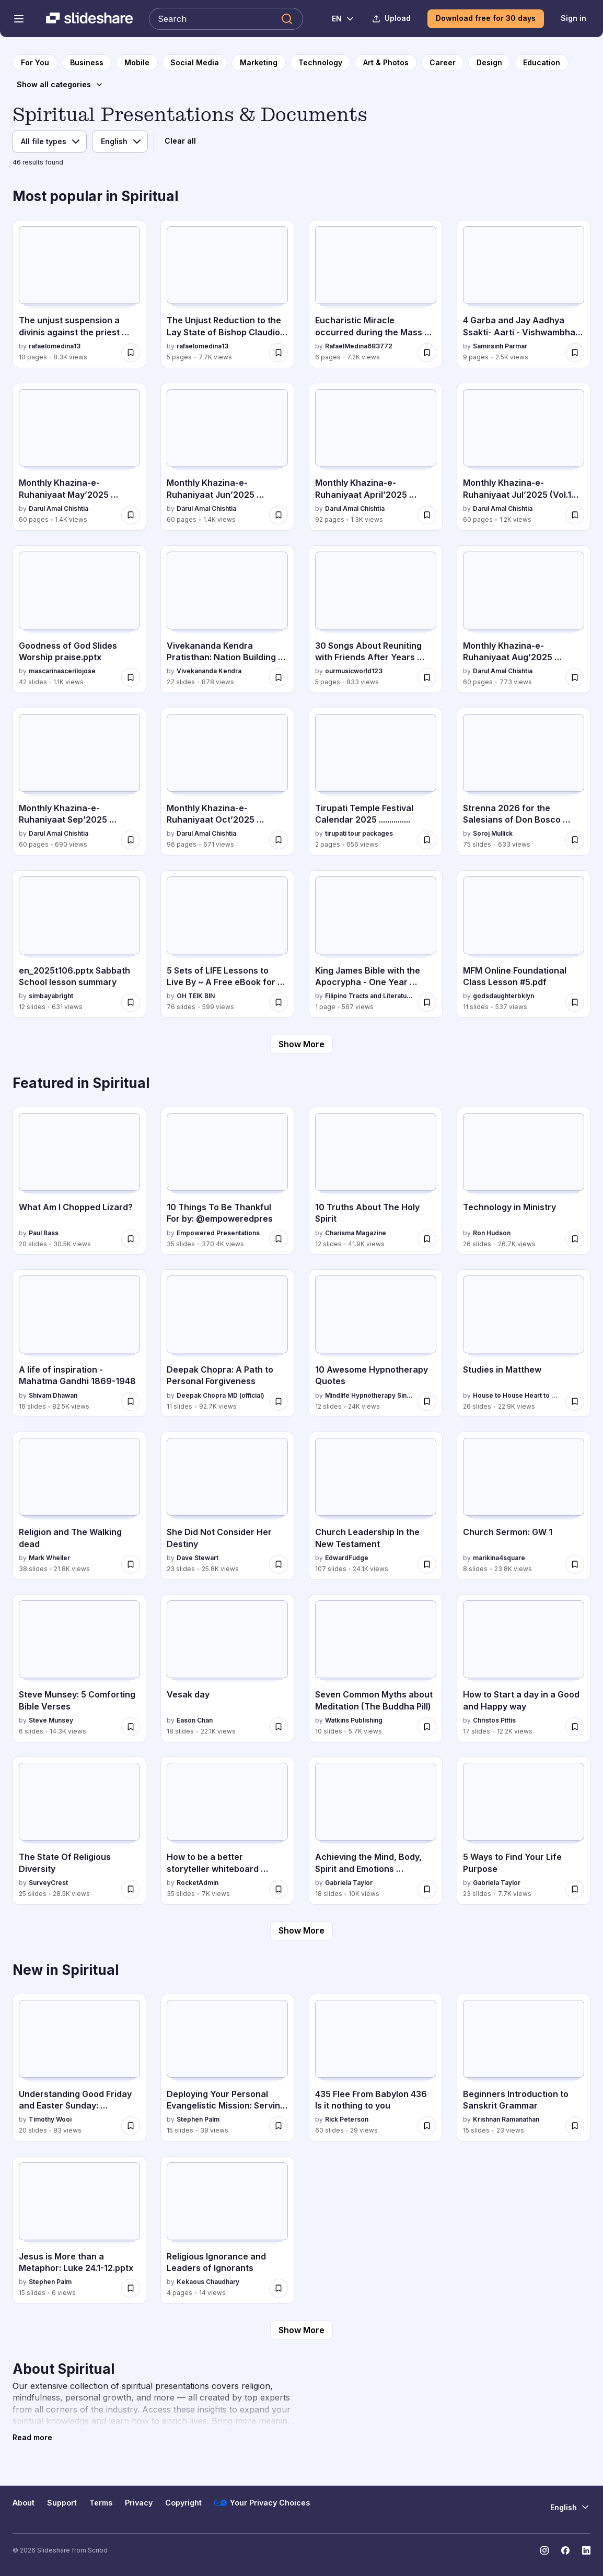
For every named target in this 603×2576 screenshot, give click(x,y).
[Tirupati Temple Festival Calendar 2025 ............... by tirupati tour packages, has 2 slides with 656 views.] (375, 781)
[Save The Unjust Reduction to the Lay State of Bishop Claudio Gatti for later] (278, 352)
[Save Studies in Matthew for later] (574, 1401)
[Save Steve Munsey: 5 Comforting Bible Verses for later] (130, 1726)
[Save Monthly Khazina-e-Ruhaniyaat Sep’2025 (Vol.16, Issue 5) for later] (130, 839)
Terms (100, 2502)
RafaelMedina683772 (358, 346)
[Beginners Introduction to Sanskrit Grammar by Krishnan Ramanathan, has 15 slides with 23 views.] (523, 2067)
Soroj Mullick (493, 833)
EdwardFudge (346, 1558)
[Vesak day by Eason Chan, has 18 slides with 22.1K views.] (227, 1668)
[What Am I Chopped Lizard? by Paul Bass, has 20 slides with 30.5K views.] (79, 1180)
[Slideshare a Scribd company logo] (89, 19)
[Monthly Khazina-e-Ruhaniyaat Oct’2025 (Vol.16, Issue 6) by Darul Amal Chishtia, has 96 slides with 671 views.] (227, 781)
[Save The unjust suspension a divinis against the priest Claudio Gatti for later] (130, 352)
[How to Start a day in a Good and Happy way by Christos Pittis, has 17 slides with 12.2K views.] (523, 1668)
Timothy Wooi (50, 2119)
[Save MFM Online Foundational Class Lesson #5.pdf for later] (574, 1002)
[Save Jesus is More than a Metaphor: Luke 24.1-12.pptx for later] (130, 2288)
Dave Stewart (197, 1558)
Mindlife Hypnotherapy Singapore (369, 1395)
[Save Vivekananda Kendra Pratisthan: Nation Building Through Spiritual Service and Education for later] (278, 677)
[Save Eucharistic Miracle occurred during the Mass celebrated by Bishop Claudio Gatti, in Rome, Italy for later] (427, 352)
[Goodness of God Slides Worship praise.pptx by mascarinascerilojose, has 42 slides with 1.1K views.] (79, 619)
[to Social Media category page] (194, 62)
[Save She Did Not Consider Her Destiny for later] (278, 1564)
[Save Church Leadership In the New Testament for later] (427, 1564)
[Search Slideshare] (226, 18)
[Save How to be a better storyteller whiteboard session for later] (278, 1889)
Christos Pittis (494, 1720)
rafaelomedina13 (54, 346)
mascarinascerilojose (62, 671)
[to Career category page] (442, 62)
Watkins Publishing (353, 1720)
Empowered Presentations (218, 1233)
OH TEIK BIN (196, 996)
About (23, 2502)
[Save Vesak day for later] (278, 1726)
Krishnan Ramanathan (506, 2119)
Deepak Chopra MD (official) (220, 1395)
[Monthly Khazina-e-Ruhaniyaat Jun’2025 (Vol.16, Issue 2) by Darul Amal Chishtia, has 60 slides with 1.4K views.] (227, 457)
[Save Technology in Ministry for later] (574, 1239)
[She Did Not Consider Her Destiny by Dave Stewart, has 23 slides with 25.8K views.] (227, 1505)
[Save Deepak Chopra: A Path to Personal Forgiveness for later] (278, 1401)
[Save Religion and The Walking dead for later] (130, 1564)
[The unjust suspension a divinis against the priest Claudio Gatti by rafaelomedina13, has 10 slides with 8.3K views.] (79, 294)
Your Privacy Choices (262, 2503)
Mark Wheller (49, 1558)
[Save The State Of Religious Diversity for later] (130, 1889)
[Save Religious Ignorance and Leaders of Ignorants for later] (278, 2288)
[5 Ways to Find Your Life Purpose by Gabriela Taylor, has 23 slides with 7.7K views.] (523, 1830)
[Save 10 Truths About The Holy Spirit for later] (427, 1239)
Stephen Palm (198, 2119)
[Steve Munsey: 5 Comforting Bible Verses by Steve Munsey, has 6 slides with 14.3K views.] (79, 1668)
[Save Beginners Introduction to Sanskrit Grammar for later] (574, 2125)
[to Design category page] (489, 62)
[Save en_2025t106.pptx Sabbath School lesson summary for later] (130, 1002)
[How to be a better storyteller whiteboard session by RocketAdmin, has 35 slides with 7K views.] (227, 1830)
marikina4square (499, 1558)
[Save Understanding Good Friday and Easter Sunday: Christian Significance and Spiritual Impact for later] (130, 2125)
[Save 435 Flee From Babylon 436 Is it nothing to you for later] (427, 2125)
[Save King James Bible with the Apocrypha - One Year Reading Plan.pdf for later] (427, 1002)
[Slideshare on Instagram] (544, 2550)
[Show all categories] (60, 84)
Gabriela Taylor (349, 1883)
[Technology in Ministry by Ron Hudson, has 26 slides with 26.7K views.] (523, 1180)
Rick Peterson (346, 2119)
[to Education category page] (542, 62)
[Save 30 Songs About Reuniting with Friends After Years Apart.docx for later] (427, 677)
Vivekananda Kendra (209, 671)
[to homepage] (35, 62)
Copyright (183, 2502)
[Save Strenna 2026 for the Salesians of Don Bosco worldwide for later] (574, 839)
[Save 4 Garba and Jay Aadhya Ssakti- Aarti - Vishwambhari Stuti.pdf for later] (574, 352)
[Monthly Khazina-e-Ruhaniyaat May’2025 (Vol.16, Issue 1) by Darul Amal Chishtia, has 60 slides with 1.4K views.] (79, 457)
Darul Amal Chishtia (58, 508)
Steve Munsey (51, 1720)
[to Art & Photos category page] (386, 62)
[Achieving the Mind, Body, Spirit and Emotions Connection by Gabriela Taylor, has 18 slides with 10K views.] (375, 1830)
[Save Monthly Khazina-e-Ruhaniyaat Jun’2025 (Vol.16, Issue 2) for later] (278, 515)
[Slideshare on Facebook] (565, 2550)
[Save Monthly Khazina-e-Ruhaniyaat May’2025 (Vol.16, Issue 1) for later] (130, 515)
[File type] (49, 141)
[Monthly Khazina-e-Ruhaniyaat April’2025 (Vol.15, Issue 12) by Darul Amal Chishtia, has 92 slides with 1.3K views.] (375, 457)
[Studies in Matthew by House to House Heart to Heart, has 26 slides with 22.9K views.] (523, 1343)
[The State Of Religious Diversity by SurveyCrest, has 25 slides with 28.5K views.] (79, 1830)
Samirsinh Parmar (500, 346)
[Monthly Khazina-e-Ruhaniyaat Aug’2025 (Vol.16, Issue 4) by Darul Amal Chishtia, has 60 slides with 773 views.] (523, 619)
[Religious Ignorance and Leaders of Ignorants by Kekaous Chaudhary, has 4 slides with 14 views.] (227, 2230)
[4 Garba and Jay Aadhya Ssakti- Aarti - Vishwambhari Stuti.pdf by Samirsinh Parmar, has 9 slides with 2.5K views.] (523, 294)
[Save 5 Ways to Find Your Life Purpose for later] (574, 1889)
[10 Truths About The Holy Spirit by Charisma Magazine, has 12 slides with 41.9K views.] (375, 1180)
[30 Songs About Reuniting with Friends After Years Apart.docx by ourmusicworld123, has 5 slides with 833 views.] (375, 619)
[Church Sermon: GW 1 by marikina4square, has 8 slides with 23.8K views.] (523, 1505)
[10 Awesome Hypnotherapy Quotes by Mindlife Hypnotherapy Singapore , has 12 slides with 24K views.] (375, 1343)
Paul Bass (44, 1233)
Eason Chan (195, 1720)
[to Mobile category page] (137, 62)
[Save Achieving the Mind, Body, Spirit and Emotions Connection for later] (427, 1889)
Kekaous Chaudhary (208, 2282)
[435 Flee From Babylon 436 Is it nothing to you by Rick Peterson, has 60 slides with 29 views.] (375, 2067)
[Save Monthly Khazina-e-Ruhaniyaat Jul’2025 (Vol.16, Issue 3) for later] (574, 515)
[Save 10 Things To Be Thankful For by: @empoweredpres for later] (278, 1239)
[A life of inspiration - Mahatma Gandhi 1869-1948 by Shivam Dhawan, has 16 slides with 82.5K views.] (79, 1343)
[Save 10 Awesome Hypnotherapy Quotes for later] (427, 1401)
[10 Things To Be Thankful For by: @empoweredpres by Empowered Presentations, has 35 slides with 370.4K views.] (227, 1180)
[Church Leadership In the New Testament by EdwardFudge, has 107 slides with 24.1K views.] (375, 1505)
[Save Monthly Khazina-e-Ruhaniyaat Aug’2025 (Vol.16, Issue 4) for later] (574, 677)
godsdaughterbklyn (503, 996)
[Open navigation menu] (19, 19)
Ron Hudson (492, 1233)
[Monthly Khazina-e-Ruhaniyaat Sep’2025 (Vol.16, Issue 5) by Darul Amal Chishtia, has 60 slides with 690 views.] (79, 781)
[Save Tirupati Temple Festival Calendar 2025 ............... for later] (427, 839)
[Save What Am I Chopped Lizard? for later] (130, 1239)
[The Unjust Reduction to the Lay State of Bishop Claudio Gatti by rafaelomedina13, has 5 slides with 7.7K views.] (227, 294)
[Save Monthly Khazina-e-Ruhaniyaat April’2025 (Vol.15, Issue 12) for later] (427, 515)
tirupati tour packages (359, 833)
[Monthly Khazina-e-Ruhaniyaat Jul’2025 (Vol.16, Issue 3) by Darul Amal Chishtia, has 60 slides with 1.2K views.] (523, 457)
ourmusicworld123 (353, 671)
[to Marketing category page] (258, 62)
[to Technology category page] (320, 62)
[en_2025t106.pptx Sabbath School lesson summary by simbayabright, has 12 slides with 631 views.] (79, 944)
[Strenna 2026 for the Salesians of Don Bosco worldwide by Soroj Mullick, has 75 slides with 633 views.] (523, 781)
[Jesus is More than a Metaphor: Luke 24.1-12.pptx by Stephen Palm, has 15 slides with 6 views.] (79, 2230)
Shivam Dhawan (53, 1395)
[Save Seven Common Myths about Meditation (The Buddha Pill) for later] (427, 1726)
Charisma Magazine (355, 1233)
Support (62, 2502)
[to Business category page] (87, 62)
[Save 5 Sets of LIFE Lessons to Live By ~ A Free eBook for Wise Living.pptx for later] (278, 1002)
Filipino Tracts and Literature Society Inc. (369, 996)
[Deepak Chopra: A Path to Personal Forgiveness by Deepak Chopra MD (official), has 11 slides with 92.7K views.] (227, 1343)
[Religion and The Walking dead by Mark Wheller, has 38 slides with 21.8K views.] (79, 1505)
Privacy (139, 2502)
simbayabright (51, 996)
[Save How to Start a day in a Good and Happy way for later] (574, 1726)
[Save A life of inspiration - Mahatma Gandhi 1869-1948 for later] (130, 1401)
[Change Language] (337, 18)
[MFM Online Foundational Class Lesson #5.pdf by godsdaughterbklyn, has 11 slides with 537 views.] (523, 944)
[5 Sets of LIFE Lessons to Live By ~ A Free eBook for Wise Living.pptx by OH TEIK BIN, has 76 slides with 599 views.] (227, 944)
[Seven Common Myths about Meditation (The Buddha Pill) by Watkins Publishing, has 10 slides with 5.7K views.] (375, 1668)
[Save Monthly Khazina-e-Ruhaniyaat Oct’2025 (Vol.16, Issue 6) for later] (278, 839)
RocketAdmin (197, 1883)
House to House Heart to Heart (517, 1395)
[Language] (119, 141)
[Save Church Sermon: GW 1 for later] (574, 1564)
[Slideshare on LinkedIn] (586, 2550)
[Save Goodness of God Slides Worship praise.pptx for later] (130, 677)
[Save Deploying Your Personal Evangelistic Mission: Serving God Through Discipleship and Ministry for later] (278, 2125)
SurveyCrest (48, 1883)
